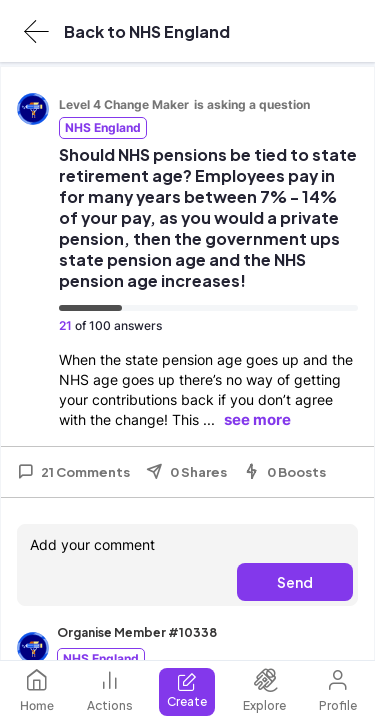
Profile (338, 690)
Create (187, 690)
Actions (110, 690)
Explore (264, 690)
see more (257, 419)
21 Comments (73, 472)
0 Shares (186, 472)
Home (37, 690)
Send (295, 582)
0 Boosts (284, 472)
